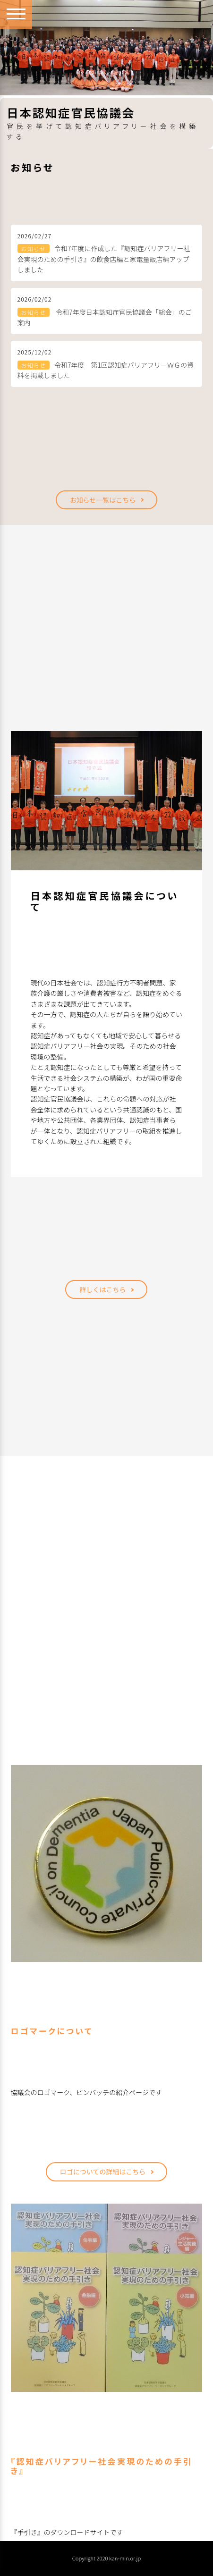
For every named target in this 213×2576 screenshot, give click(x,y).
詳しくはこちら (102, 1289)
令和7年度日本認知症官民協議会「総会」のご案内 (104, 317)
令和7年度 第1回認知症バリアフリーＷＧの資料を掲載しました (105, 370)
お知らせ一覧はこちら (103, 500)
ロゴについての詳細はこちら (103, 2171)
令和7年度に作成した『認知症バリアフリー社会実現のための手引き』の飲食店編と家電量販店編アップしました (103, 259)
